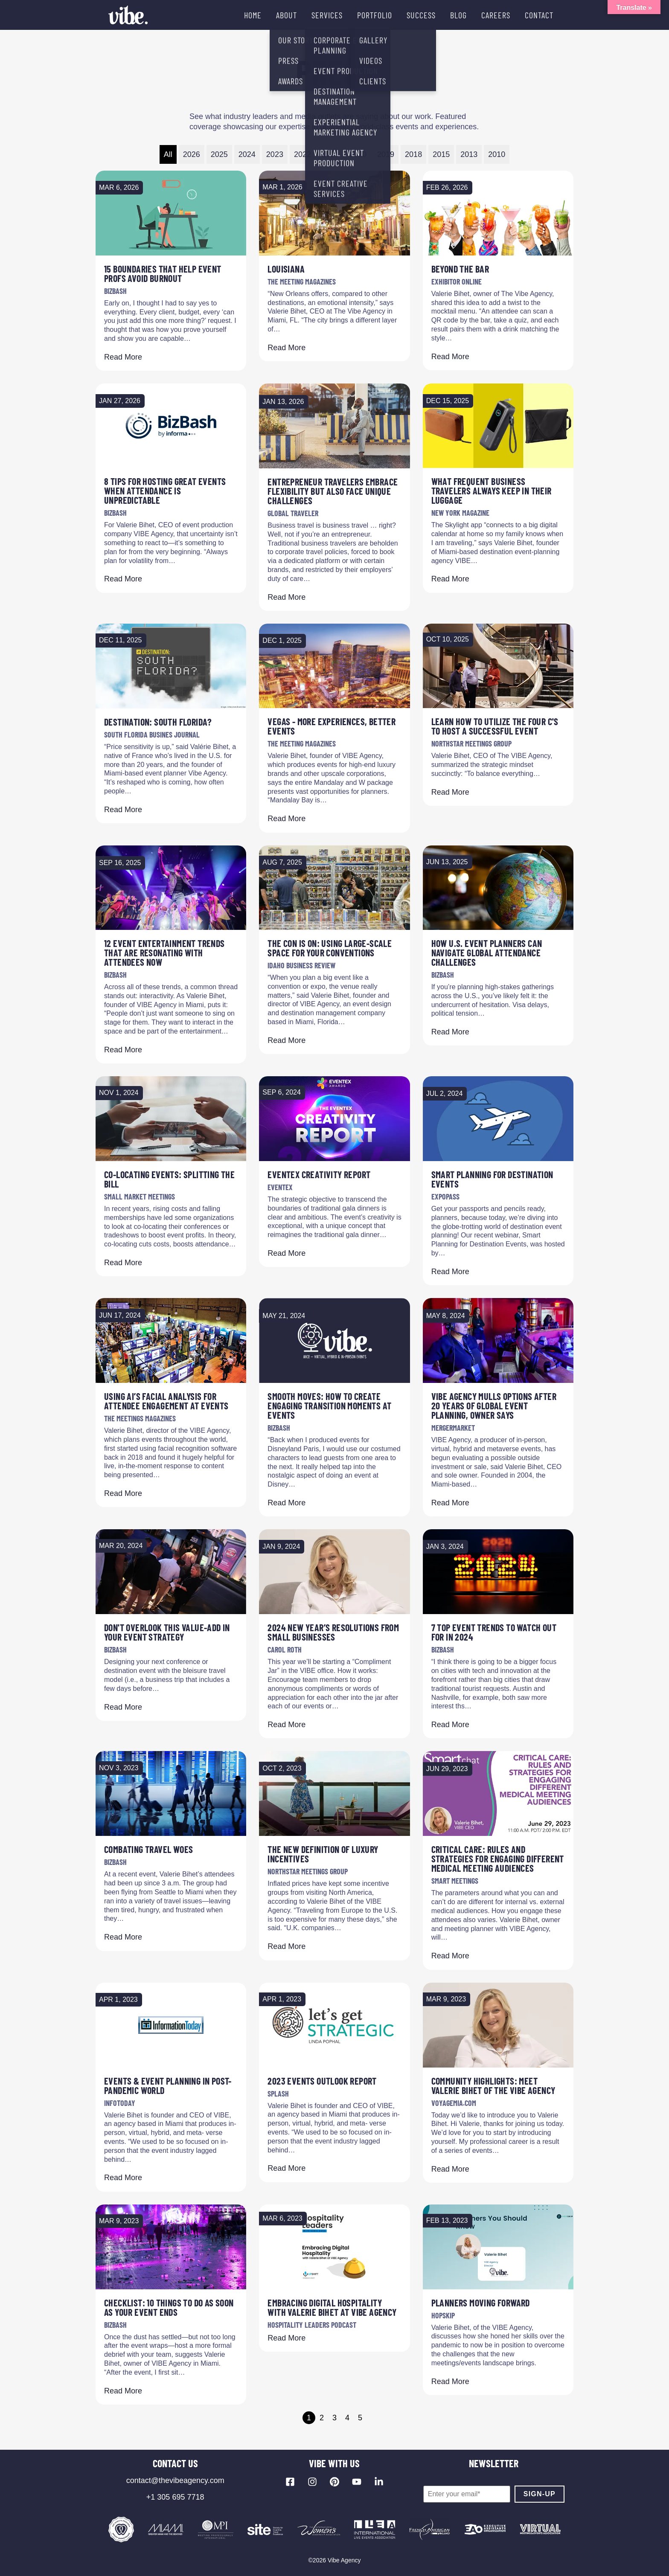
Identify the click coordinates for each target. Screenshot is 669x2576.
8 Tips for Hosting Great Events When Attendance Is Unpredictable (165, 490)
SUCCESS (421, 15)
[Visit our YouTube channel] (356, 2481)
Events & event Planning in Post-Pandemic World (168, 2085)
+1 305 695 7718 (175, 2497)
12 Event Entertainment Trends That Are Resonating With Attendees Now (164, 952)
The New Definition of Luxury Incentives (323, 1854)
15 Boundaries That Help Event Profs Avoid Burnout (162, 273)
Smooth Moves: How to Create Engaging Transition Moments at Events (329, 1405)
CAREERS (495, 15)
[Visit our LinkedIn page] (379, 2481)
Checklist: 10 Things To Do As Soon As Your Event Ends (169, 2307)
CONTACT (539, 15)
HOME (253, 15)
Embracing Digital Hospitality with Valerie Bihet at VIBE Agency (332, 2307)
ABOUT (286, 15)
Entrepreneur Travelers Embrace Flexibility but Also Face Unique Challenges (333, 491)
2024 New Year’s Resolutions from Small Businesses (333, 1632)
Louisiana (286, 268)
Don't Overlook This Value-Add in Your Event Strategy (167, 1632)
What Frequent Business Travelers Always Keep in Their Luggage (491, 490)
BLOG (458, 15)
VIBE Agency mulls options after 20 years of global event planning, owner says (493, 1405)
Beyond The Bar (460, 268)
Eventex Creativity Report (319, 1174)
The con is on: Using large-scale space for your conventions (330, 948)
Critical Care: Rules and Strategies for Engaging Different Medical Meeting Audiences (497, 1858)
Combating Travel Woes (148, 1849)
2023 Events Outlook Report (322, 2080)
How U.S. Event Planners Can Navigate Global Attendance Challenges (486, 952)
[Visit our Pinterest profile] (334, 2481)
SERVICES (327, 15)
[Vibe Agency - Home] (128, 15)
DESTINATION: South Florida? (158, 721)
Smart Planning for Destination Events (492, 1179)
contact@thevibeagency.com (175, 2480)
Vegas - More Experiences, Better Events (332, 726)
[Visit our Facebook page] (290, 2481)
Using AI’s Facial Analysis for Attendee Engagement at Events (166, 1401)
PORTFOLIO (374, 15)
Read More (123, 357)
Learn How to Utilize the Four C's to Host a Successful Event (494, 726)
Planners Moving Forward (480, 2302)
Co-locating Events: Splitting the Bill (169, 1179)
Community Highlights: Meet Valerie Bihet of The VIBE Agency (493, 2085)
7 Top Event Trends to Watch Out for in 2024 (493, 1632)
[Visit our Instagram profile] (312, 2481)
